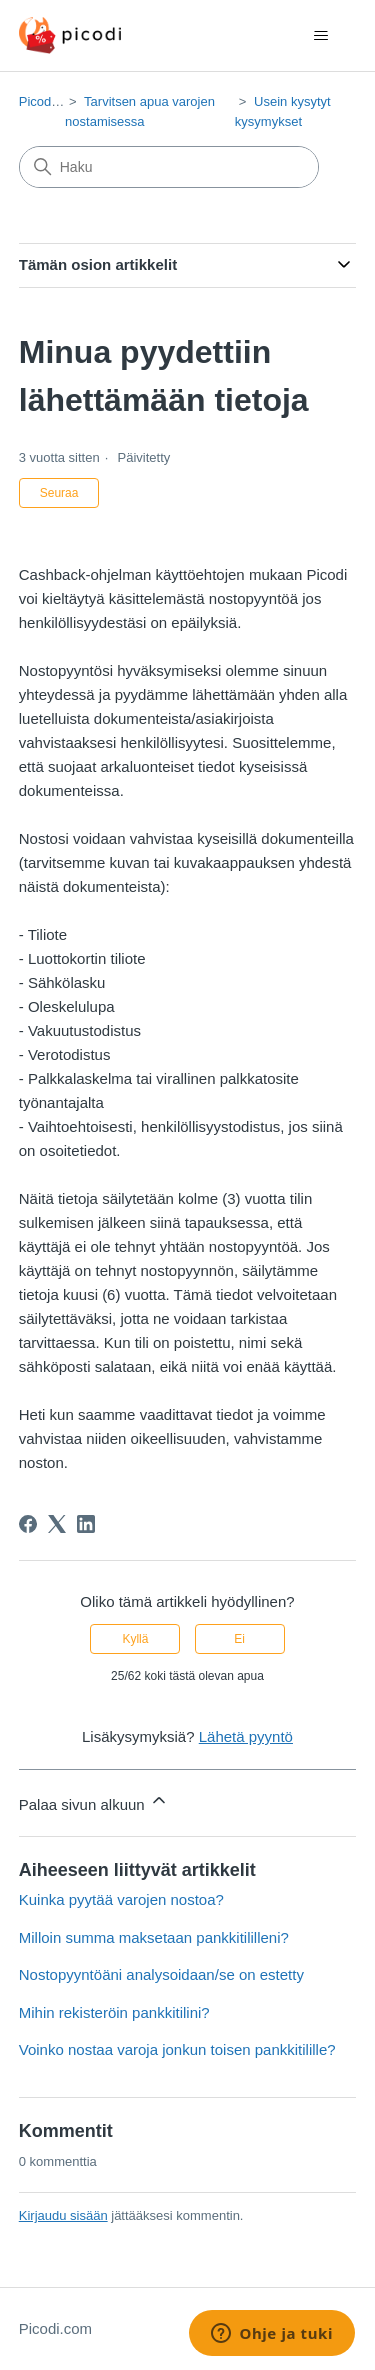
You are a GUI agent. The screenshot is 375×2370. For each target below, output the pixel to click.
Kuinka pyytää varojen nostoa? (121, 1899)
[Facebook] (28, 1524)
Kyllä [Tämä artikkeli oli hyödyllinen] (135, 1639)
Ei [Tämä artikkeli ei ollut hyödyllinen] (239, 1639)
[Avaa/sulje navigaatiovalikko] (320, 36)
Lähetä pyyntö (246, 1736)
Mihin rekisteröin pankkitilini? (114, 2012)
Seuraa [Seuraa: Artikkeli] (59, 493)
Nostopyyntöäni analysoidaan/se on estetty (161, 1974)
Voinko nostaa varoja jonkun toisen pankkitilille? (177, 2049)
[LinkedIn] (86, 1524)
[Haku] (169, 167)
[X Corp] (57, 1524)
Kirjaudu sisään (63, 2215)
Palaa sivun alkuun (94, 1801)
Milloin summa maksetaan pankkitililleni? (154, 1937)
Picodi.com (51, 101)
